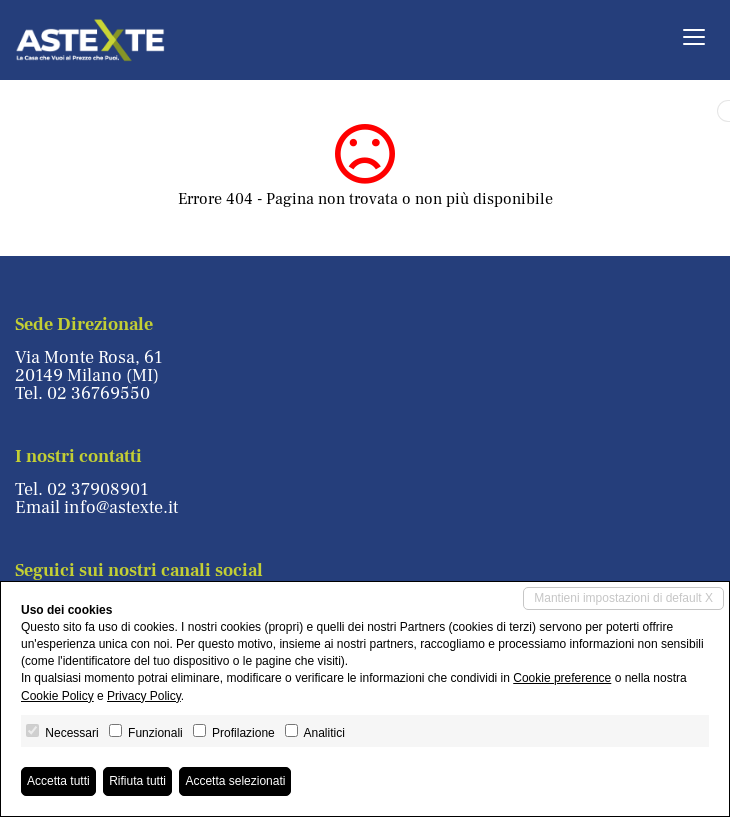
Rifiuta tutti (137, 781)
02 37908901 (97, 489)
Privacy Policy (144, 696)
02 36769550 (98, 393)
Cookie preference (562, 678)
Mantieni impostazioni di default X (623, 598)
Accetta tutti (58, 781)
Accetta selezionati (235, 781)
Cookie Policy (57, 696)
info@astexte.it (121, 507)
